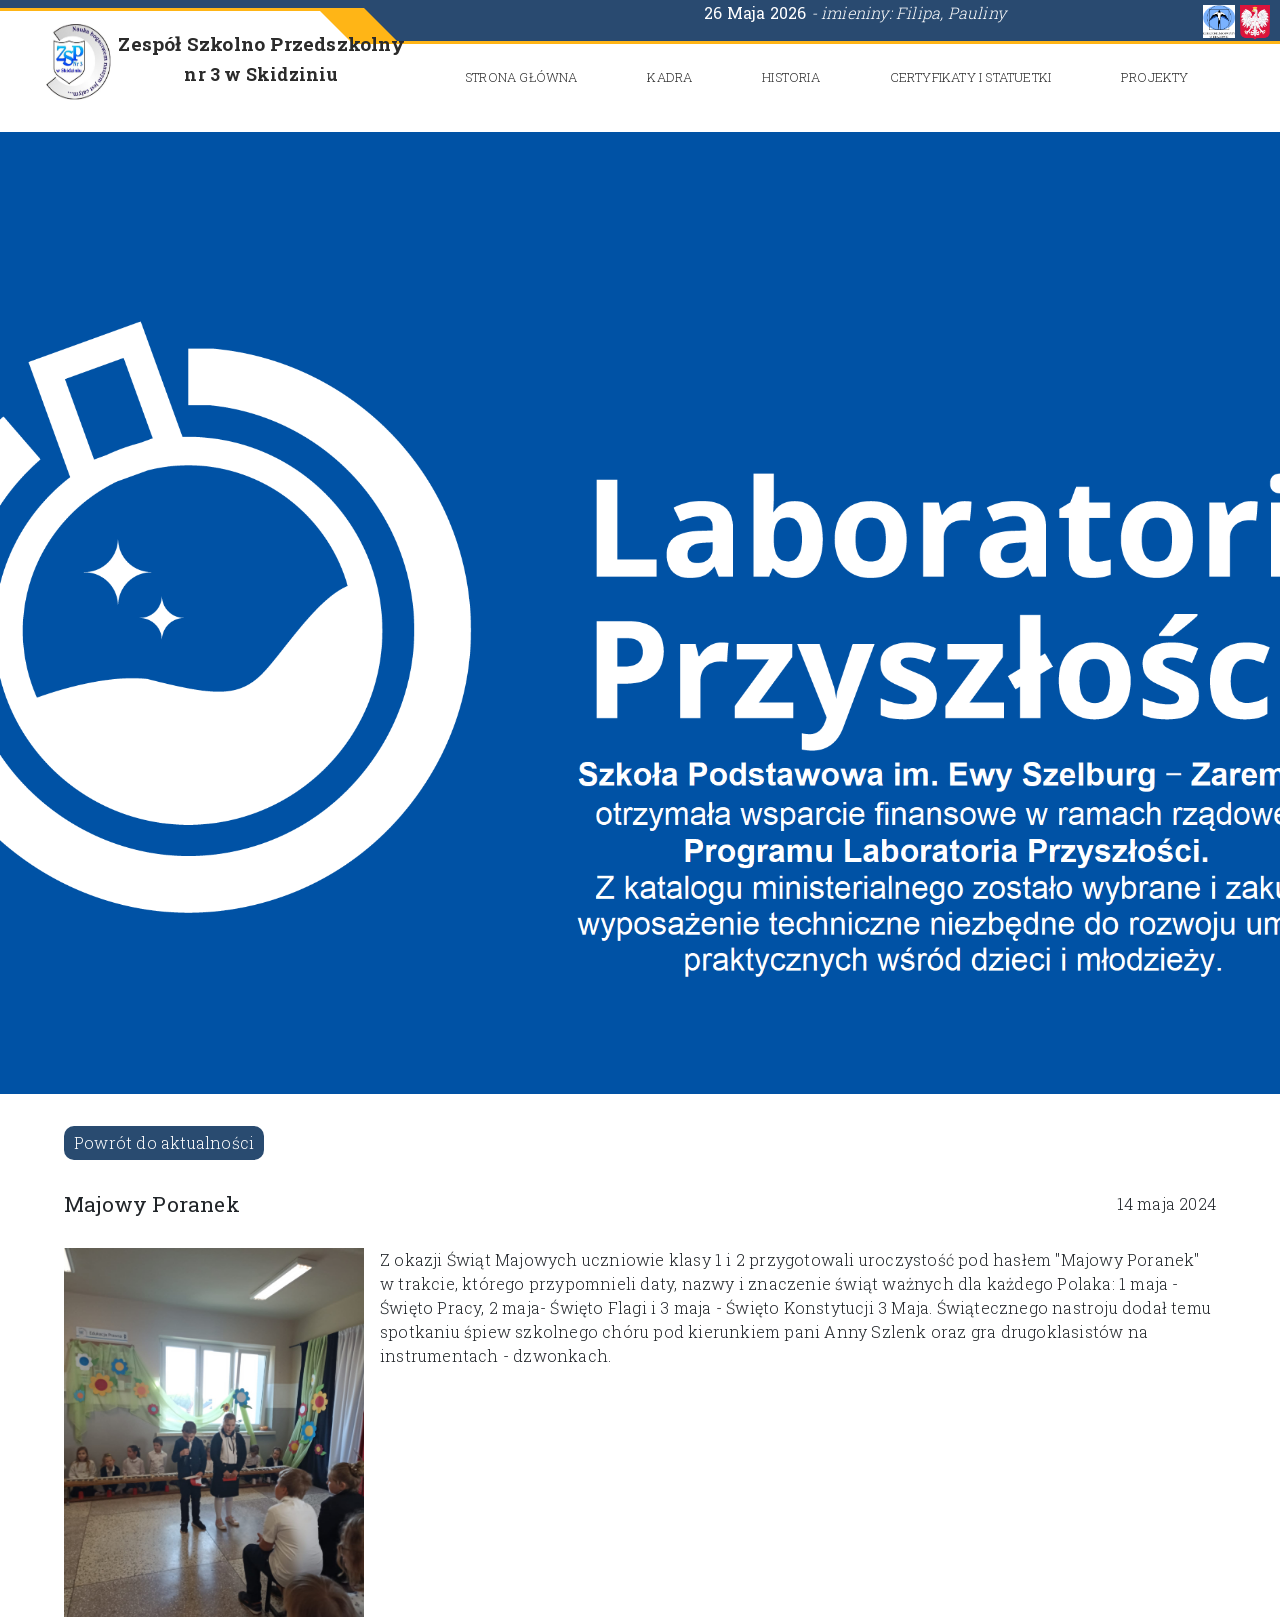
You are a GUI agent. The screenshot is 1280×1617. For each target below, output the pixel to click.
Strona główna (521, 77)
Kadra (669, 77)
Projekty (1155, 77)
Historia (791, 77)
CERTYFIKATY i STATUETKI (971, 77)
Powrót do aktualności (164, 1142)
